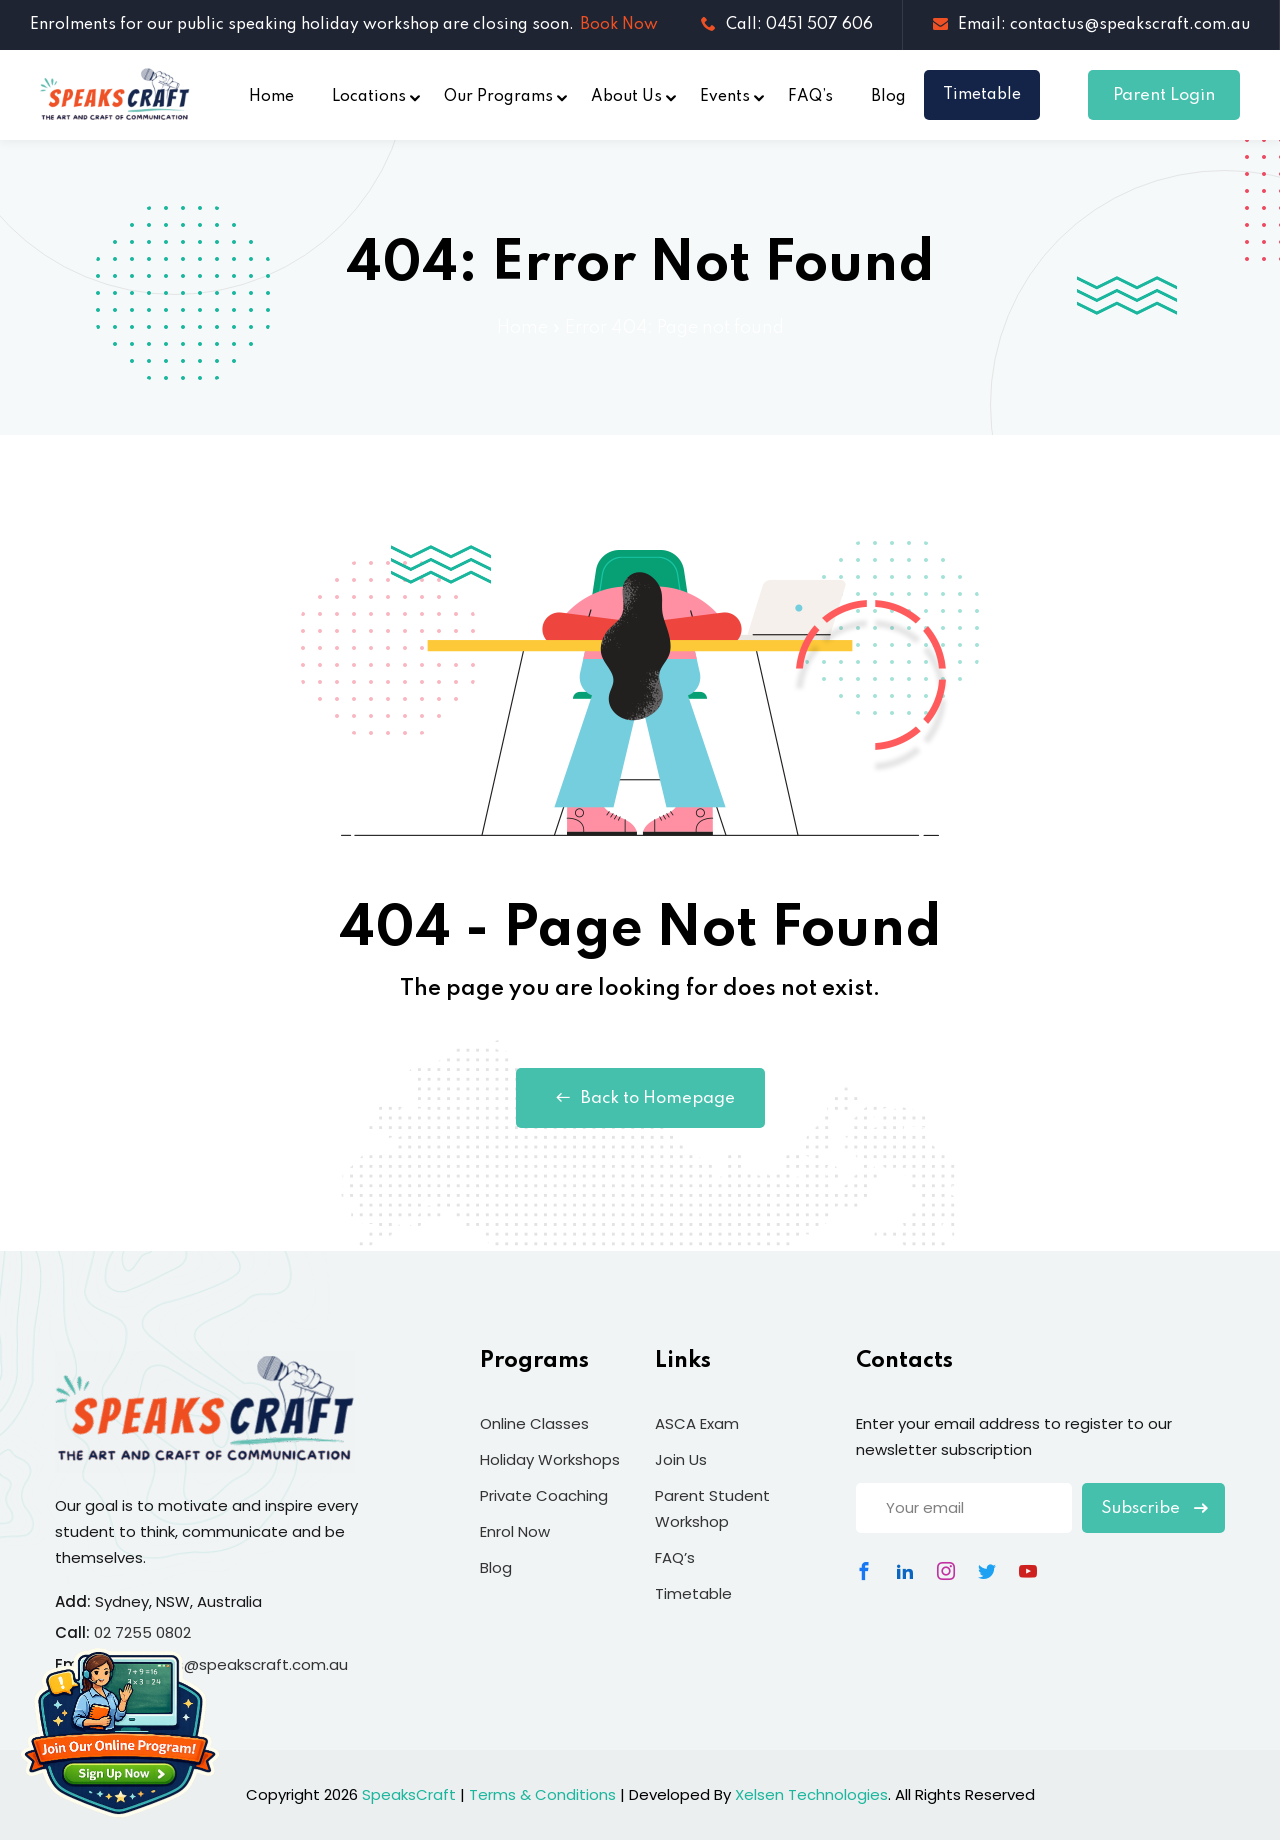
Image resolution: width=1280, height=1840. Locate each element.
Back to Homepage (640, 1098)
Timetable (982, 95)
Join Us (681, 1459)
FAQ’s (810, 97)
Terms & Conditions (542, 1794)
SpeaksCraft (409, 1794)
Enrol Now (515, 1531)
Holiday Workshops (550, 1459)
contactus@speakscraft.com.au (227, 1664)
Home (271, 97)
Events (725, 97)
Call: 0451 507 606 (787, 25)
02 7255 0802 (142, 1632)
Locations (369, 97)
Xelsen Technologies (811, 1794)
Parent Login (1164, 95)
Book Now (619, 25)
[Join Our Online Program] (120, 1733)
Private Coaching (544, 1495)
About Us (626, 97)
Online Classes (534, 1423)
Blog (888, 97)
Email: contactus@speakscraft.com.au (1091, 25)
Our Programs (498, 97)
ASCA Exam (697, 1423)
